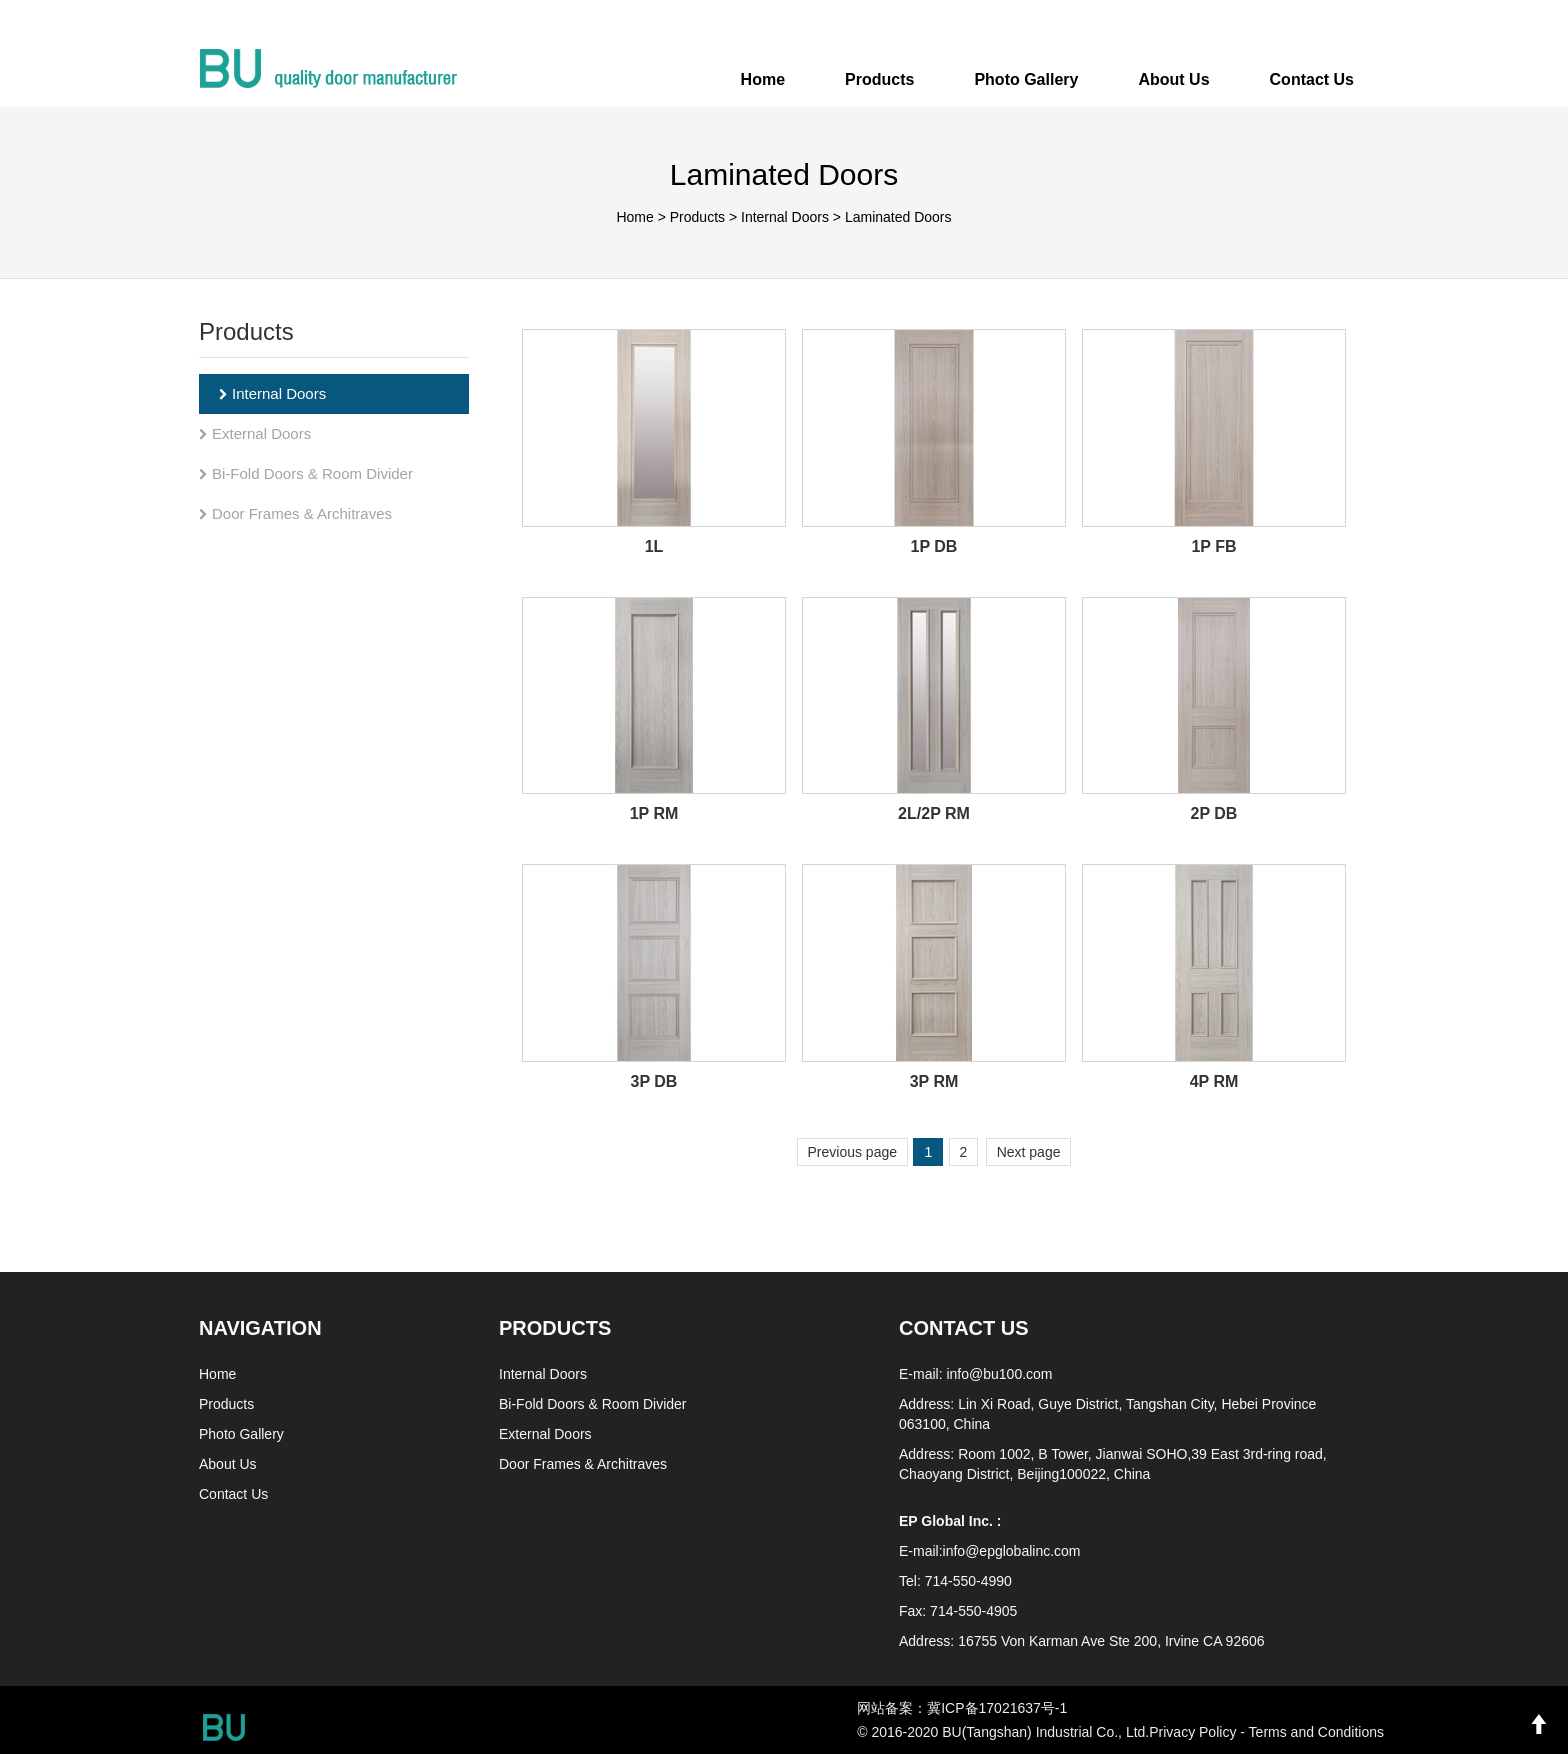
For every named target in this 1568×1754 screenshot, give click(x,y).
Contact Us (233, 1494)
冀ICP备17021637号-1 (997, 1708)
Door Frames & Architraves (295, 513)
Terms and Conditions (1316, 1732)
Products (697, 217)
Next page (1029, 1152)
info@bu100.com (999, 1374)
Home (763, 79)
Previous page (853, 1152)
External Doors (255, 433)
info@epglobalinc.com (1012, 1551)
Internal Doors (785, 217)
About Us (228, 1464)
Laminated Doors (898, 217)
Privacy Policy (1192, 1732)
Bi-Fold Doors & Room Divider (306, 473)
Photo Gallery (241, 1434)
